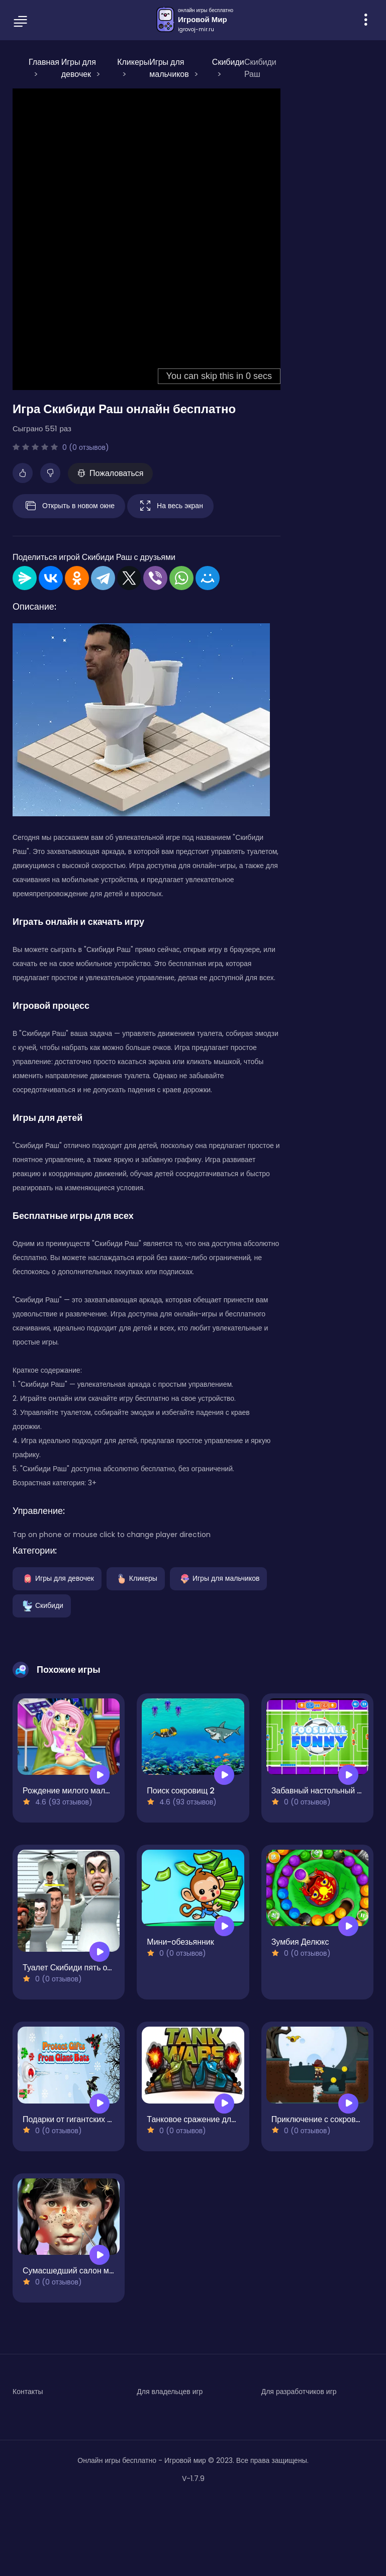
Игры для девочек (57, 1578)
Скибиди (41, 1605)
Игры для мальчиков (218, 1578)
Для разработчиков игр (299, 2392)
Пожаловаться (110, 473)
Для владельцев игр (170, 2392)
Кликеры (135, 1578)
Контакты (28, 2392)
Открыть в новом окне (69, 506)
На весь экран (170, 506)
